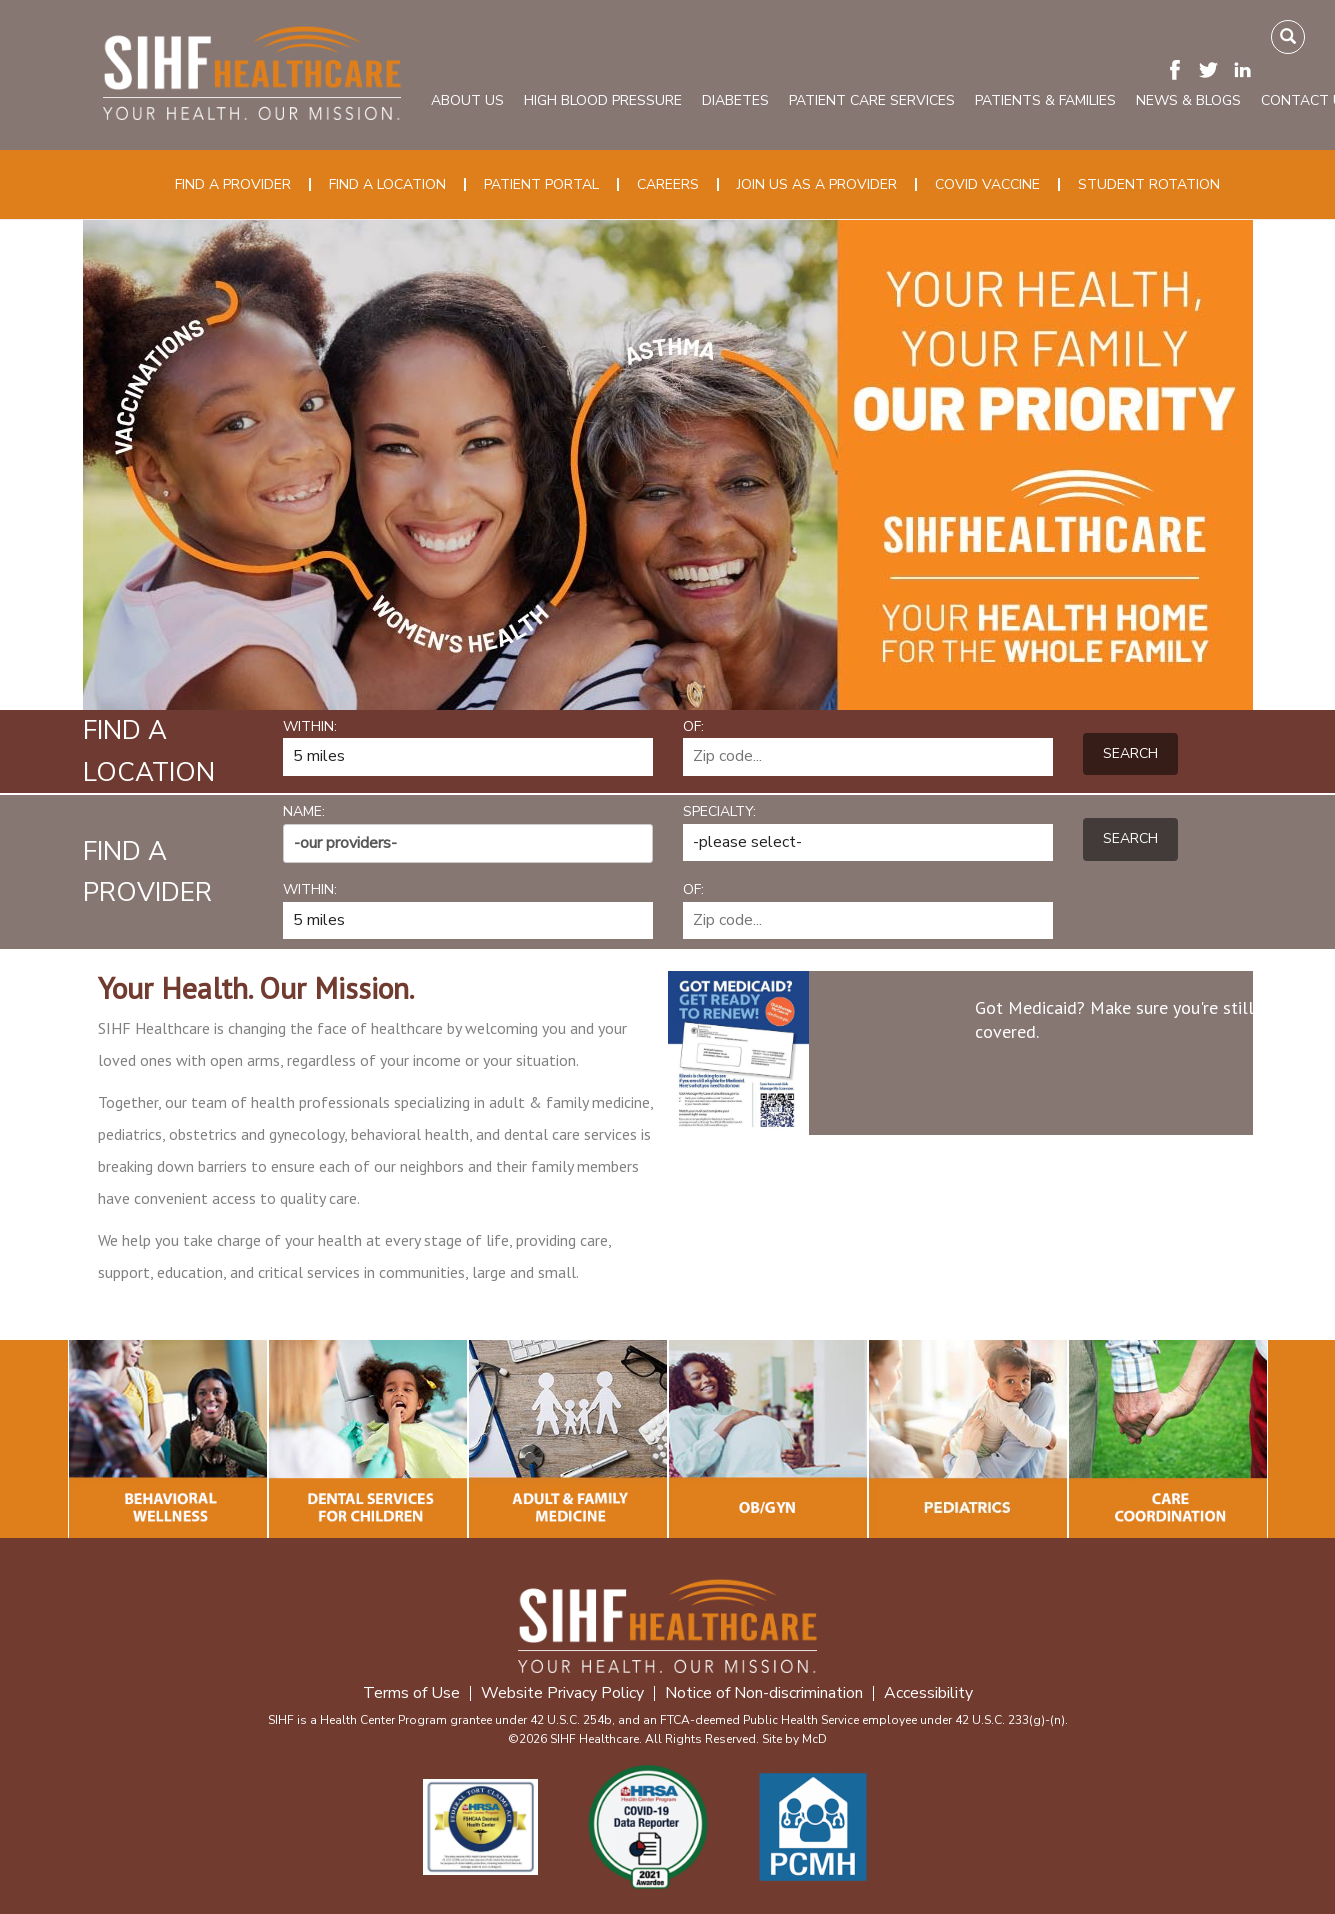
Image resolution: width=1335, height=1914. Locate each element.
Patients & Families (1045, 100)
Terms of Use (411, 1693)
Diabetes (735, 100)
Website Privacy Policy (562, 1693)
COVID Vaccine (987, 184)
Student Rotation (1149, 184)
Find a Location (387, 184)
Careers (668, 184)
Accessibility (928, 1693)
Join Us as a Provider (817, 184)
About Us (467, 100)
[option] (668, 465)
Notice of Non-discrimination (764, 1693)
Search (1130, 753)
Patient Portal (541, 184)
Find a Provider (233, 184)
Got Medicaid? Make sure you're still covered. (1114, 1019)
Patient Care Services (872, 100)
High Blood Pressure (603, 100)
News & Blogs (1188, 100)
